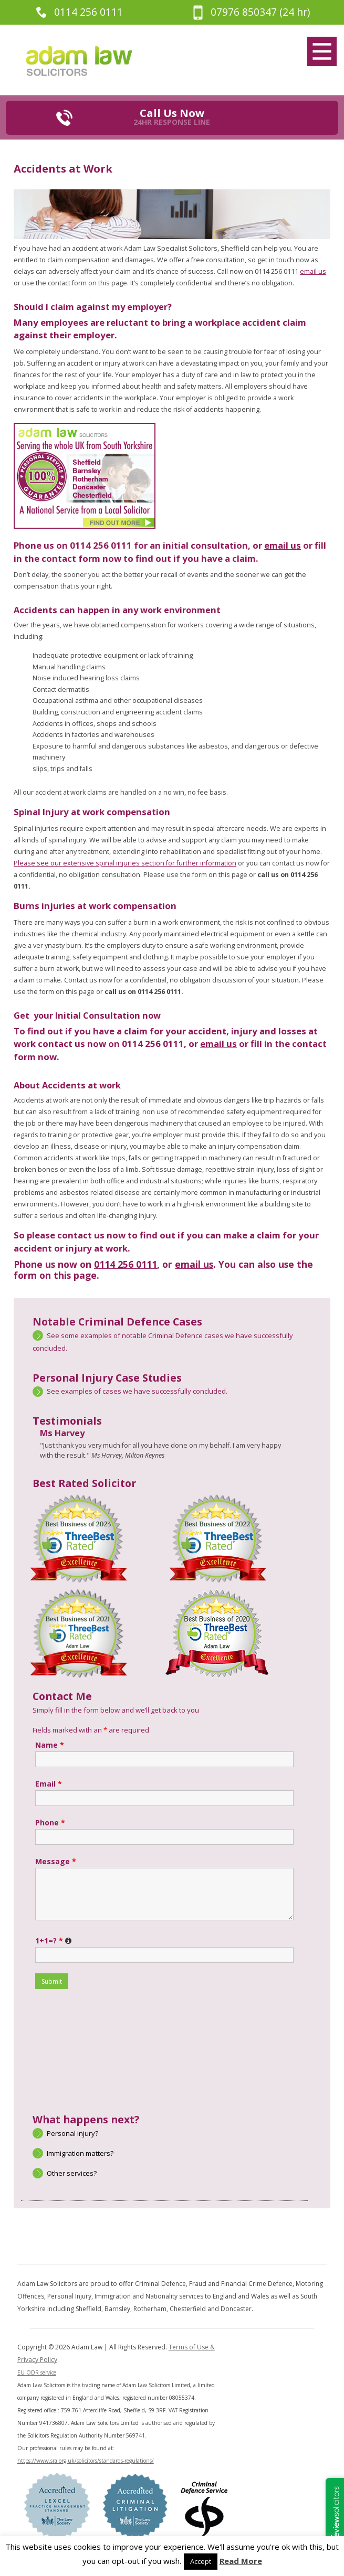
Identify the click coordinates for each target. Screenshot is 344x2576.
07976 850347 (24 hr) (260, 12)
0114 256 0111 (88, 12)
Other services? (72, 2173)
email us (313, 271)
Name (49, 1745)
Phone (50, 1822)
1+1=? (54, 1941)
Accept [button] (200, 2561)
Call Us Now (172, 116)
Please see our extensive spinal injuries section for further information (125, 863)
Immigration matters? (80, 2153)
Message (55, 1861)
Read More (241, 2561)
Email (48, 1784)
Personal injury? (72, 2133)
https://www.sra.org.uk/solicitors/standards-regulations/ (85, 2460)
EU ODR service (36, 2372)
